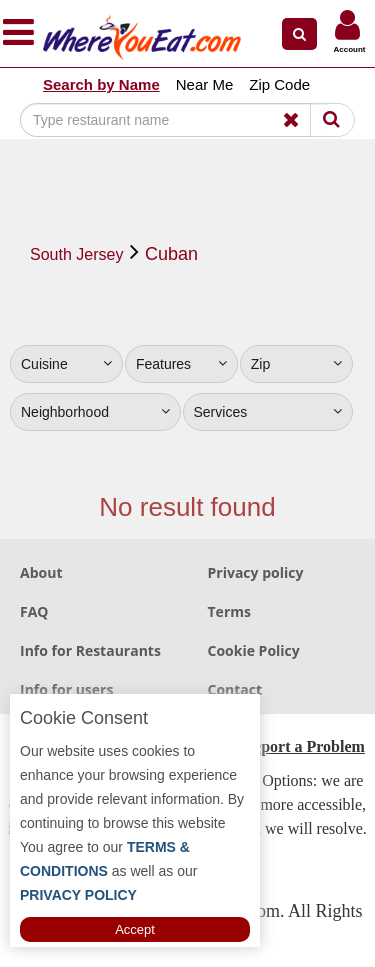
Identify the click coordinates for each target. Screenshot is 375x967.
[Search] (174, 120)
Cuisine (66, 364)
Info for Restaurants (90, 650)
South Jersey (76, 254)
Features (181, 364)
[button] (299, 34)
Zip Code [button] (279, 84)
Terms (229, 611)
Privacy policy (256, 572)
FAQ (34, 611)
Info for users (66, 689)
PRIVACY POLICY (78, 895)
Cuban (171, 254)
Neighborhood (95, 412)
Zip (296, 364)
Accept (135, 929)
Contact (235, 689)
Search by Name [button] (101, 84)
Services (268, 412)
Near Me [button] (205, 84)
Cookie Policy (254, 650)
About (41, 572)
